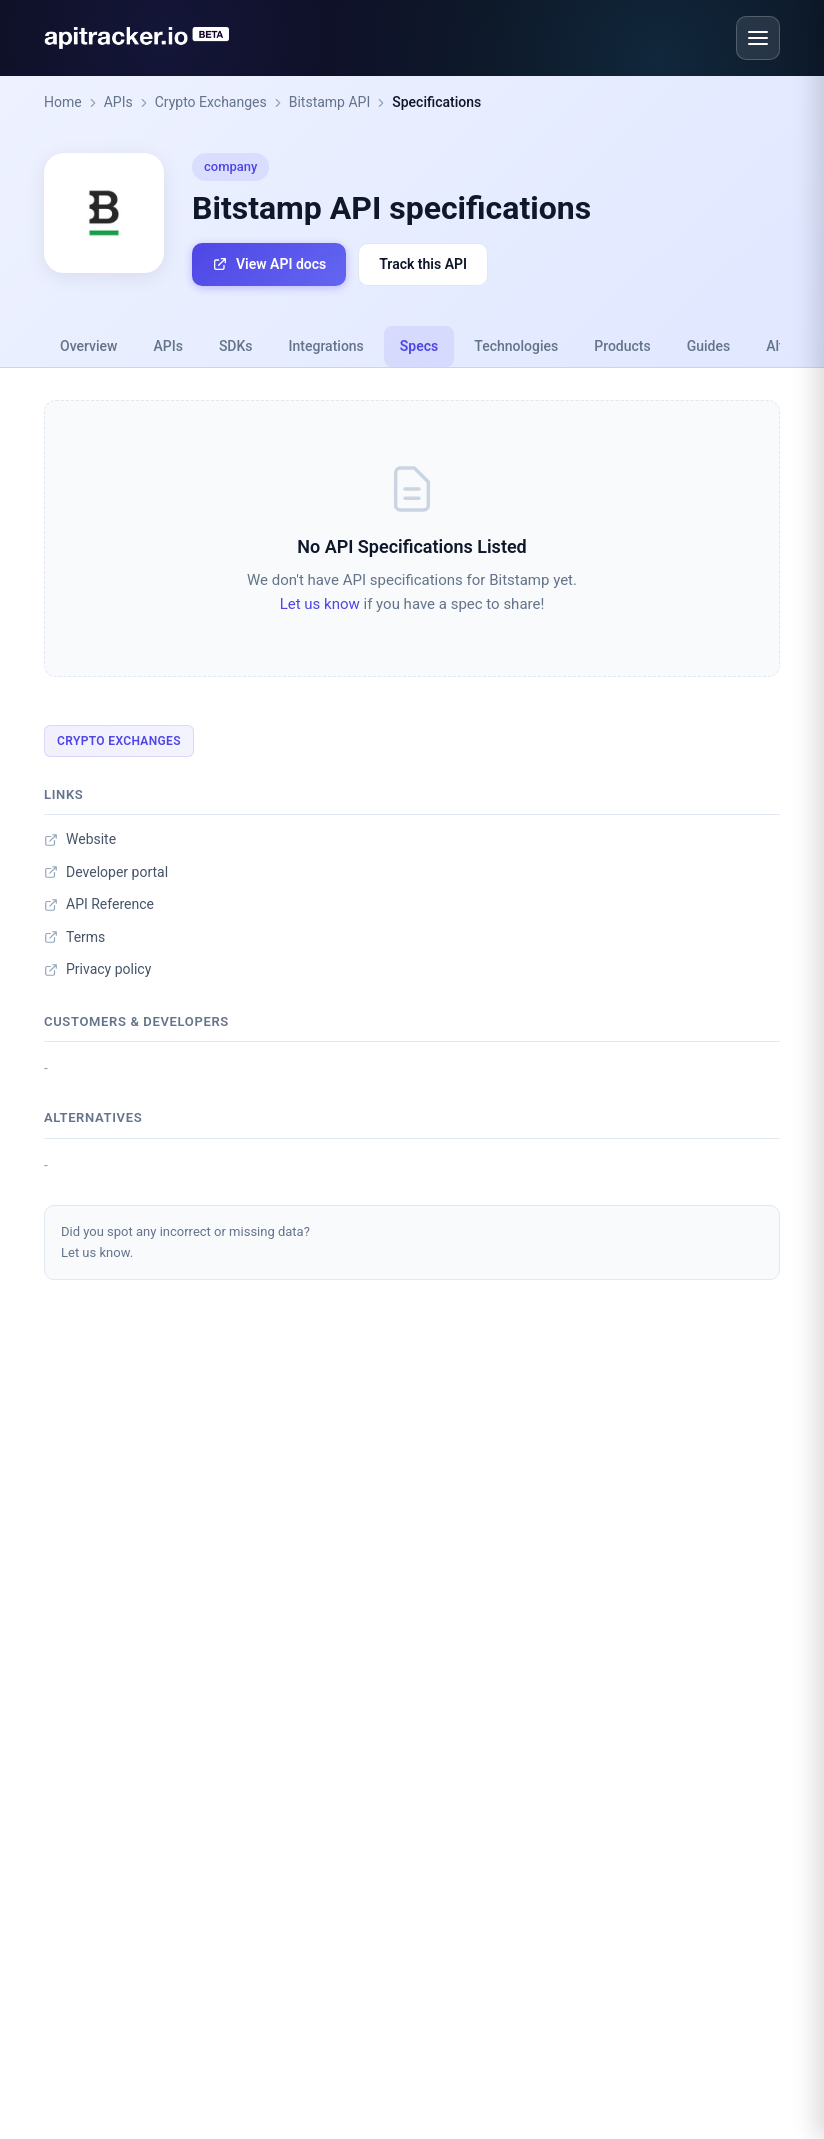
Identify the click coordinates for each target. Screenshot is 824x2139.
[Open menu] (758, 38)
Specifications (436, 102)
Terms (74, 937)
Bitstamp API (330, 102)
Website (80, 839)
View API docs (269, 264)
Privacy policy (97, 969)
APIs (118, 102)
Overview (88, 346)
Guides (708, 346)
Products (622, 346)
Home (63, 102)
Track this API (423, 264)
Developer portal (106, 872)
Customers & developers (136, 1021)
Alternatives (93, 1117)
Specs (419, 346)
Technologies (516, 346)
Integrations (326, 346)
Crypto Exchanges (211, 102)
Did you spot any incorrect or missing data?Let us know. (185, 1242)
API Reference (99, 904)
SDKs (236, 346)
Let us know (320, 604)
